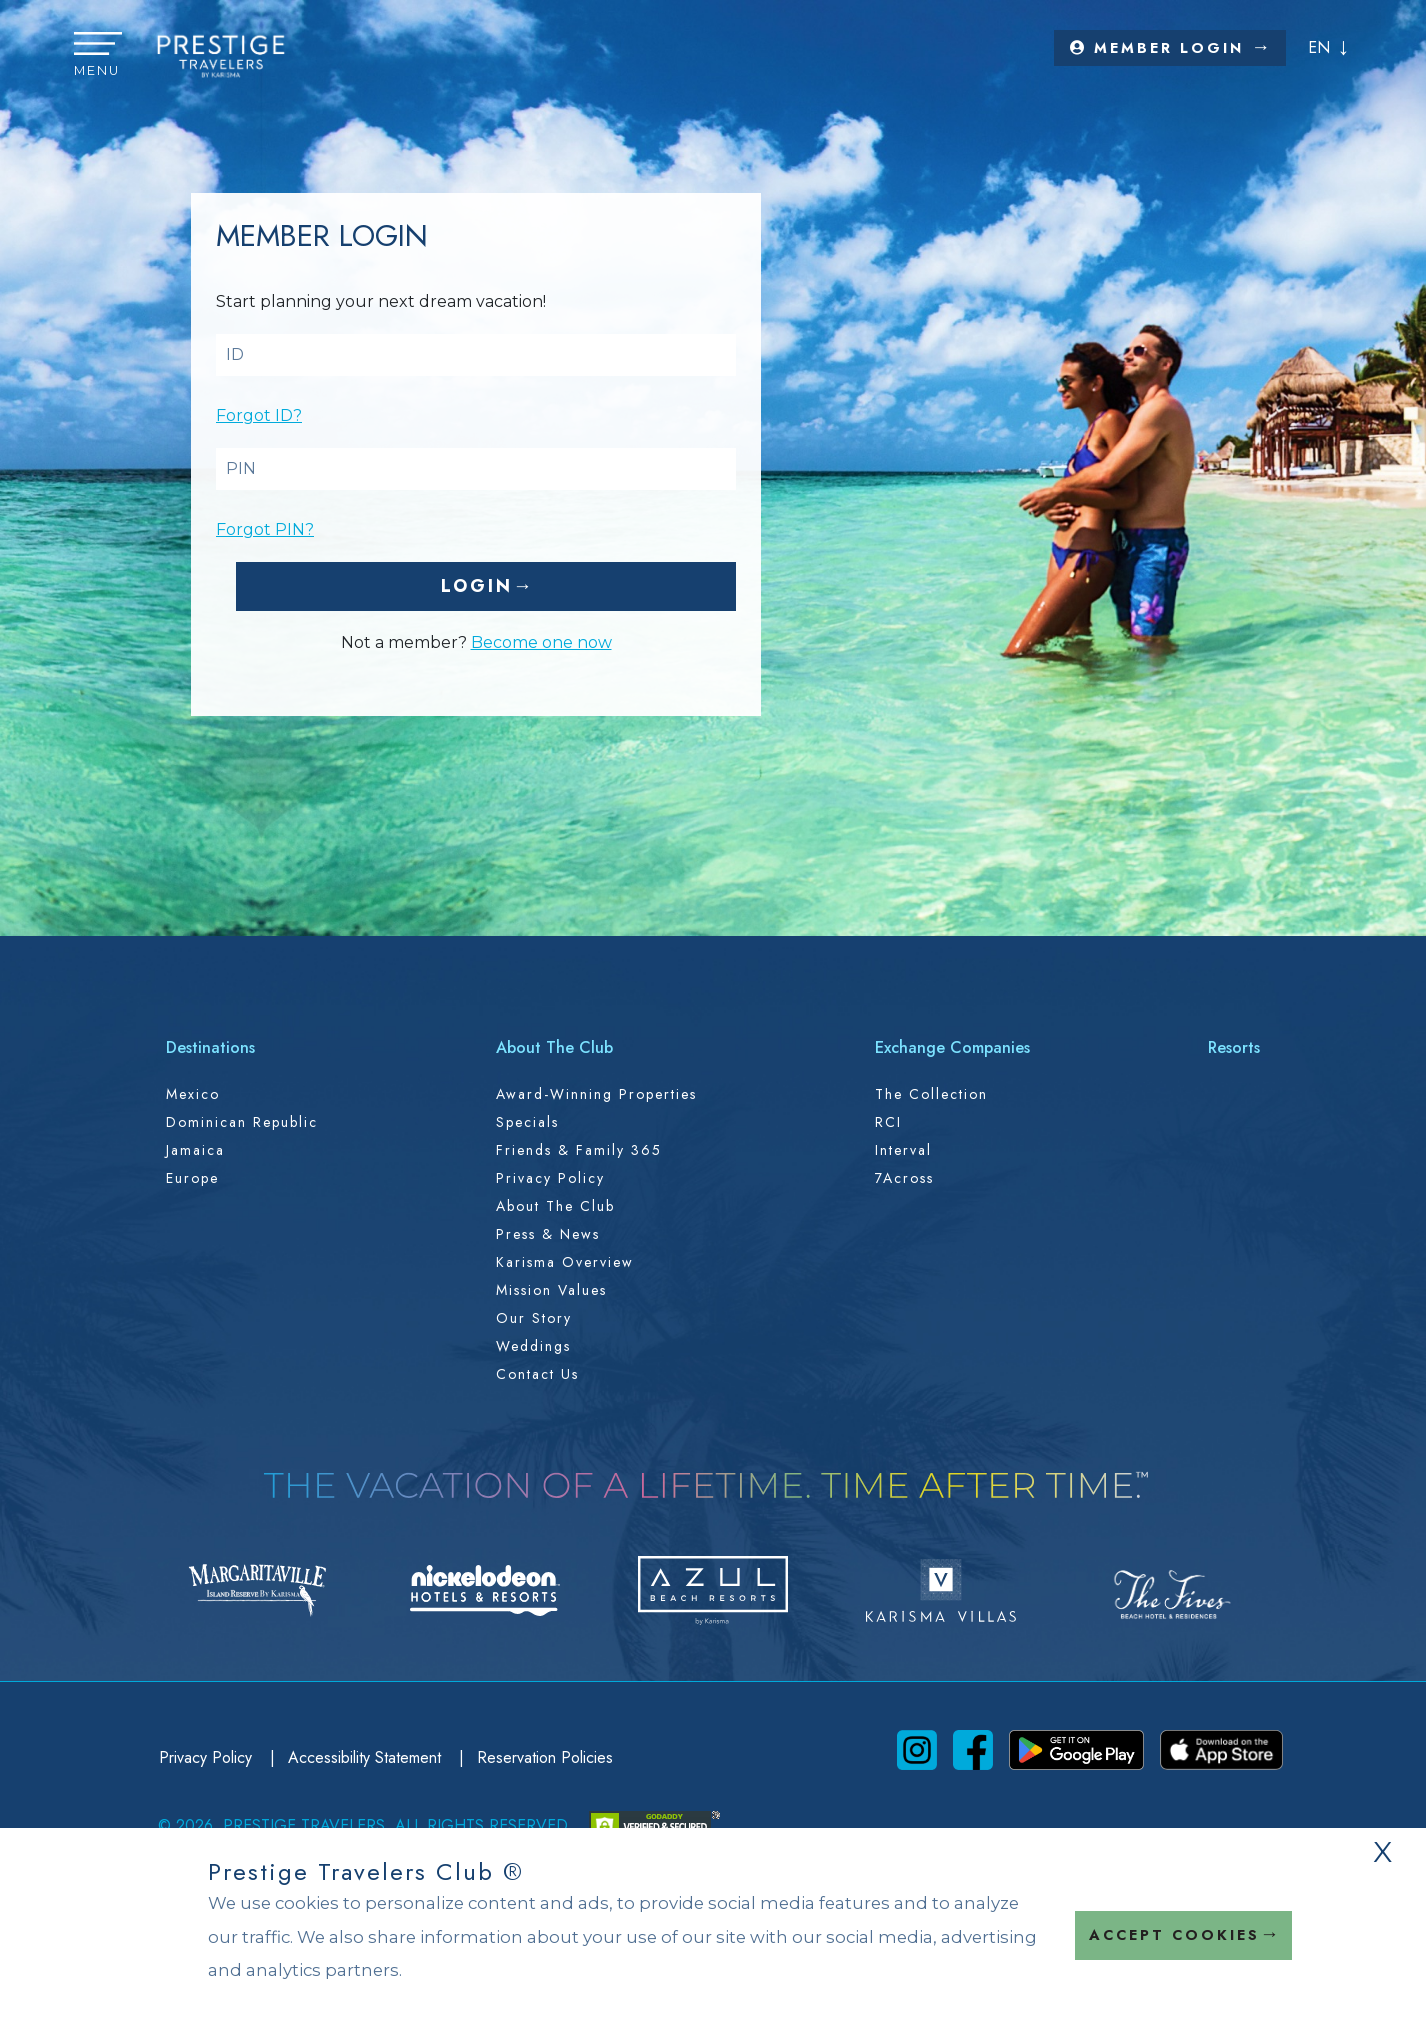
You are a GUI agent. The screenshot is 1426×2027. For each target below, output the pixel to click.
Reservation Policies (545, 1757)
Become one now (541, 642)
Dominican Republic (242, 1122)
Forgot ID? (259, 415)
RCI (888, 1122)
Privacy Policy (550, 1178)
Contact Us (537, 1374)
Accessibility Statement (367, 1757)
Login (477, 586)
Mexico (193, 1094)
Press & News (548, 1234)
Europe (192, 1178)
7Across (904, 1178)
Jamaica (195, 1150)
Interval (903, 1150)
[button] (98, 56)
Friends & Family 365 (579, 1150)
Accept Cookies (1174, 1935)
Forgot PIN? (265, 529)
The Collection (931, 1094)
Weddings (533, 1346)
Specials (527, 1122)
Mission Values (551, 1290)
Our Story (534, 1318)
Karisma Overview (565, 1262)
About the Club (555, 1206)
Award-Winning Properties (596, 1094)
